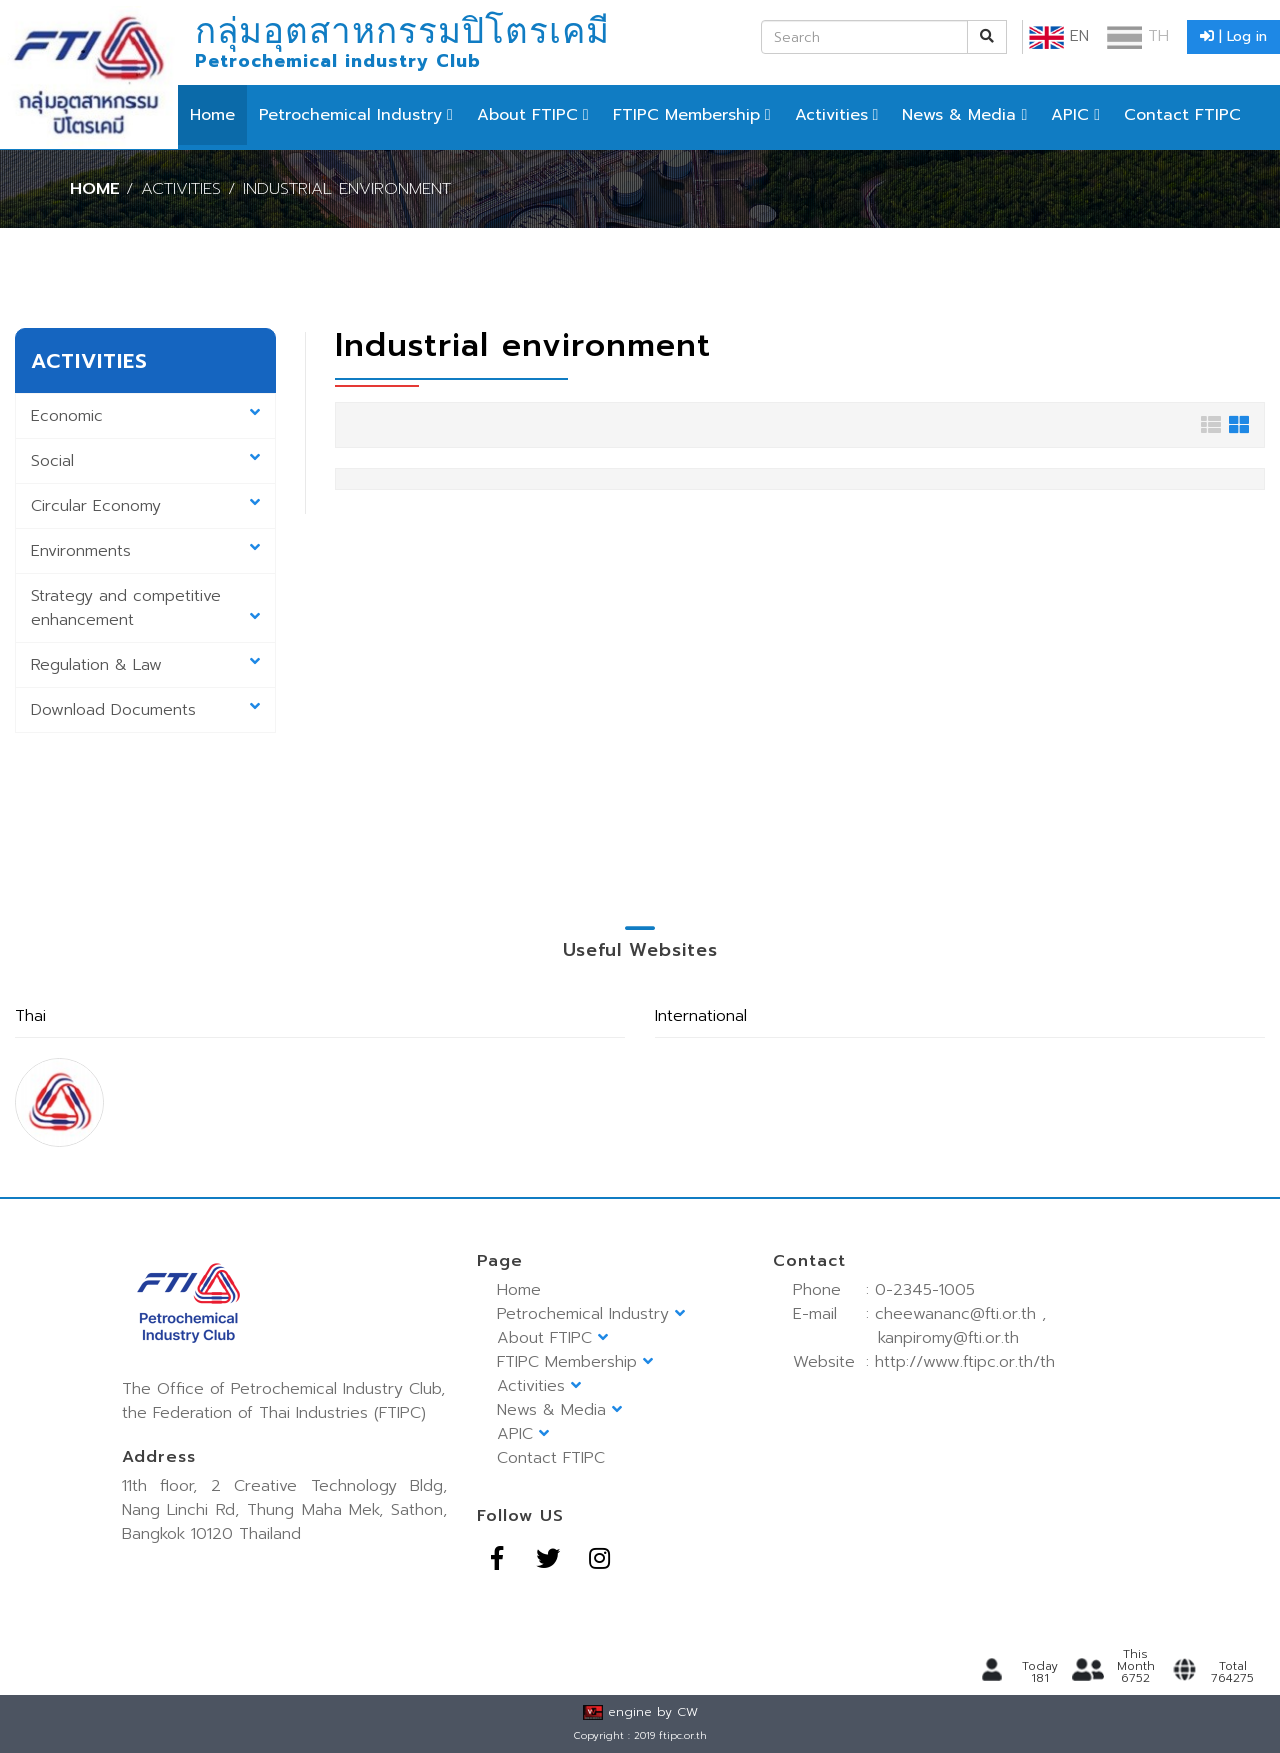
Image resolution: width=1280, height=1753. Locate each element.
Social (145, 461)
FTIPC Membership (686, 115)
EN (1059, 36)
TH (1138, 36)
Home (212, 115)
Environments (145, 551)
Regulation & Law (145, 665)
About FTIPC (527, 115)
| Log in (1233, 36)
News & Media (959, 115)
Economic (145, 416)
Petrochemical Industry (350, 115)
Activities (831, 115)
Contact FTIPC (1182, 115)
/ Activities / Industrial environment (288, 188)
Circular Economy (145, 506)
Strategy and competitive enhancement (145, 608)
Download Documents (145, 710)
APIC (1070, 115)
